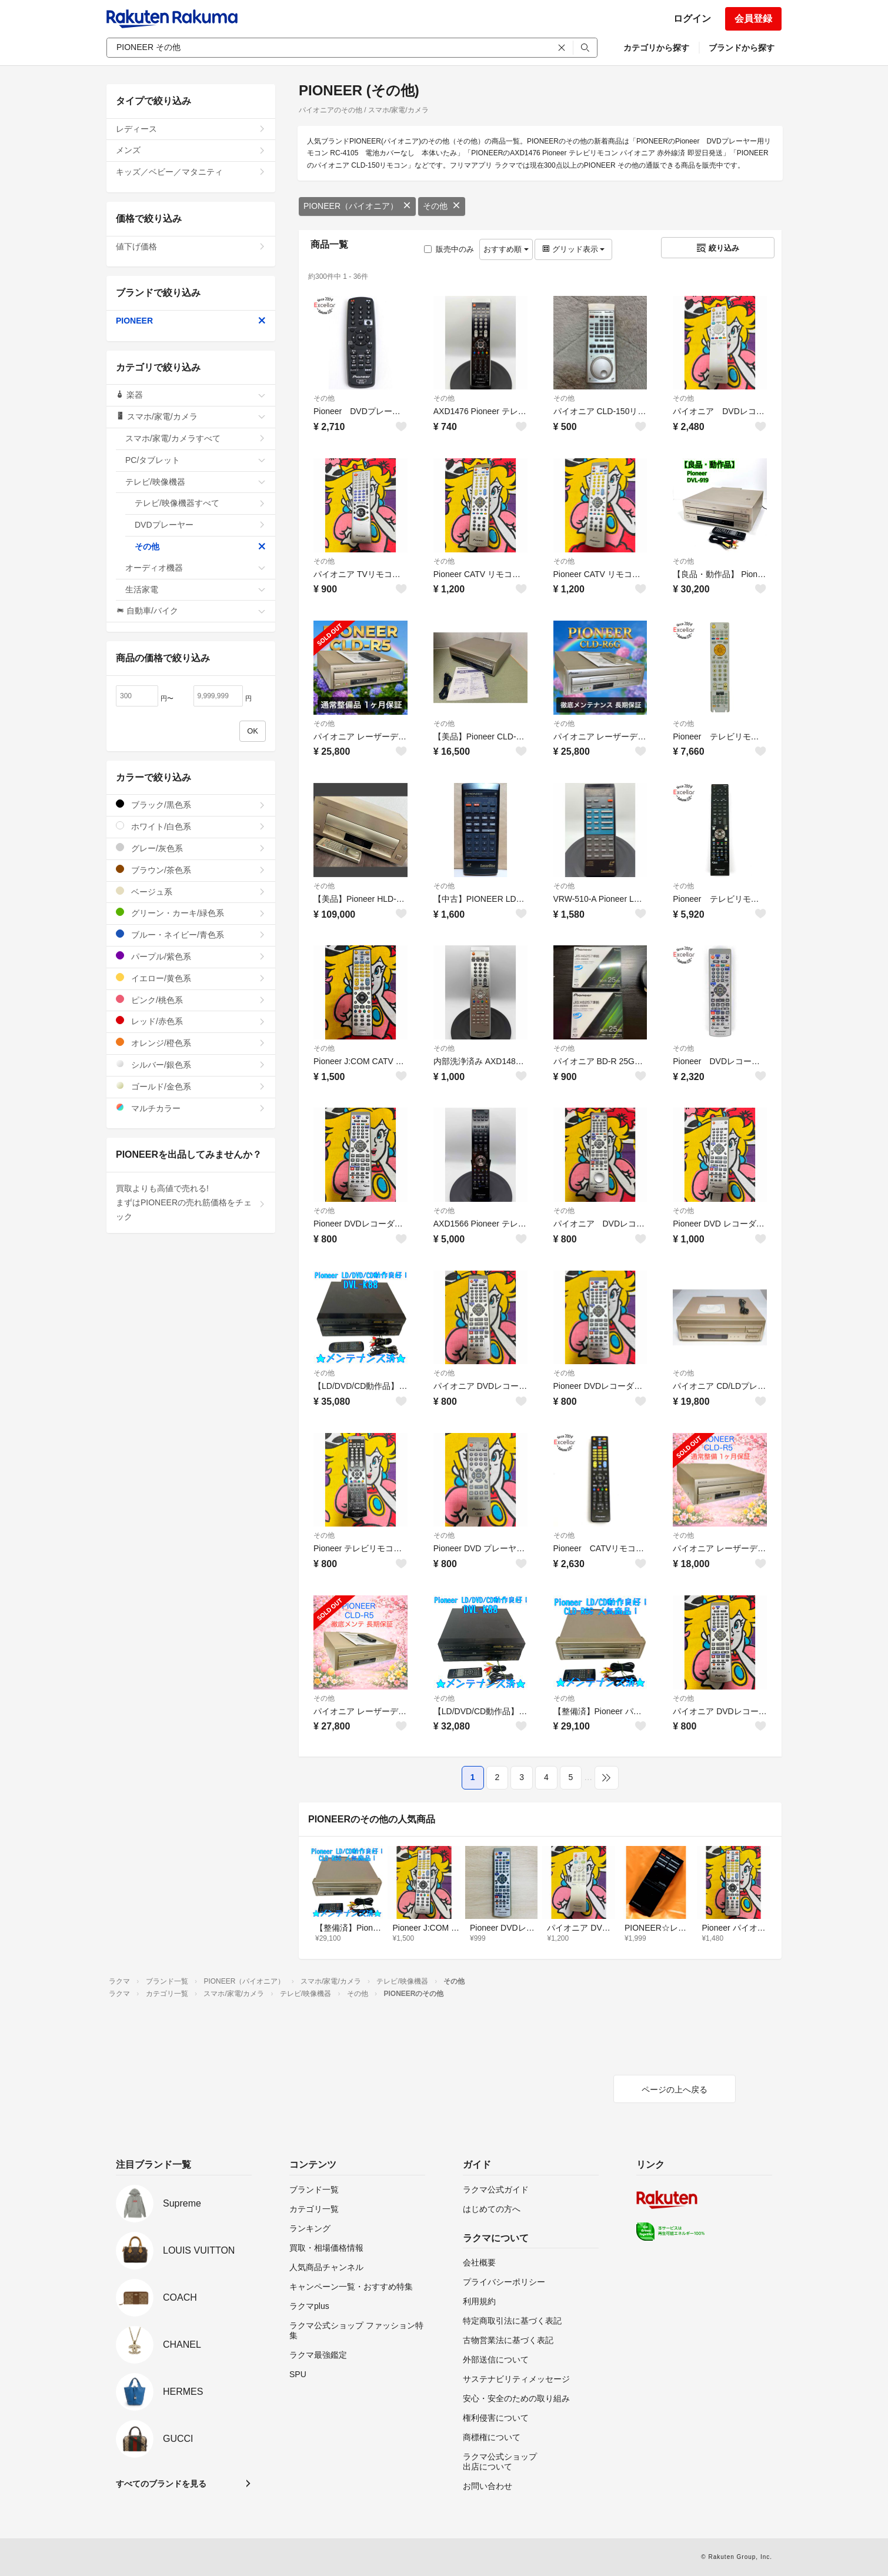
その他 (441, 206)
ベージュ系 (191, 892)
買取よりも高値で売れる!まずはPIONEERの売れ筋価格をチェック (191, 1202)
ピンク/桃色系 (191, 1000)
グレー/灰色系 (191, 848)
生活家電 (195, 589)
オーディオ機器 (195, 567)
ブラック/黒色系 (191, 804)
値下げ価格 (191, 246)
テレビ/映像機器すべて (200, 503)
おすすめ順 (506, 249)
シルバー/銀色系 (191, 1064)
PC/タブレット (195, 460)
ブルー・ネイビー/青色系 (191, 934)
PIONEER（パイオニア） (357, 206)
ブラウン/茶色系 (191, 870)
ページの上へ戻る (674, 2089)
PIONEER (191, 320)
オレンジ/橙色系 (191, 1043)
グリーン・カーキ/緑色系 (191, 913)
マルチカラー (191, 1108)
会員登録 (753, 19)
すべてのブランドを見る (161, 2483)
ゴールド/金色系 (191, 1086)
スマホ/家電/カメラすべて (195, 438)
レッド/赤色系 (191, 1021)
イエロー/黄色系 (191, 978)
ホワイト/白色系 (191, 826)
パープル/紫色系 (191, 956)
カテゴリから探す (656, 47)
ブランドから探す (742, 47)
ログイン (692, 19)
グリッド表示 (573, 249)
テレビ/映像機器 (195, 481)
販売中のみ (449, 249)
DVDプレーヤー (200, 524)
